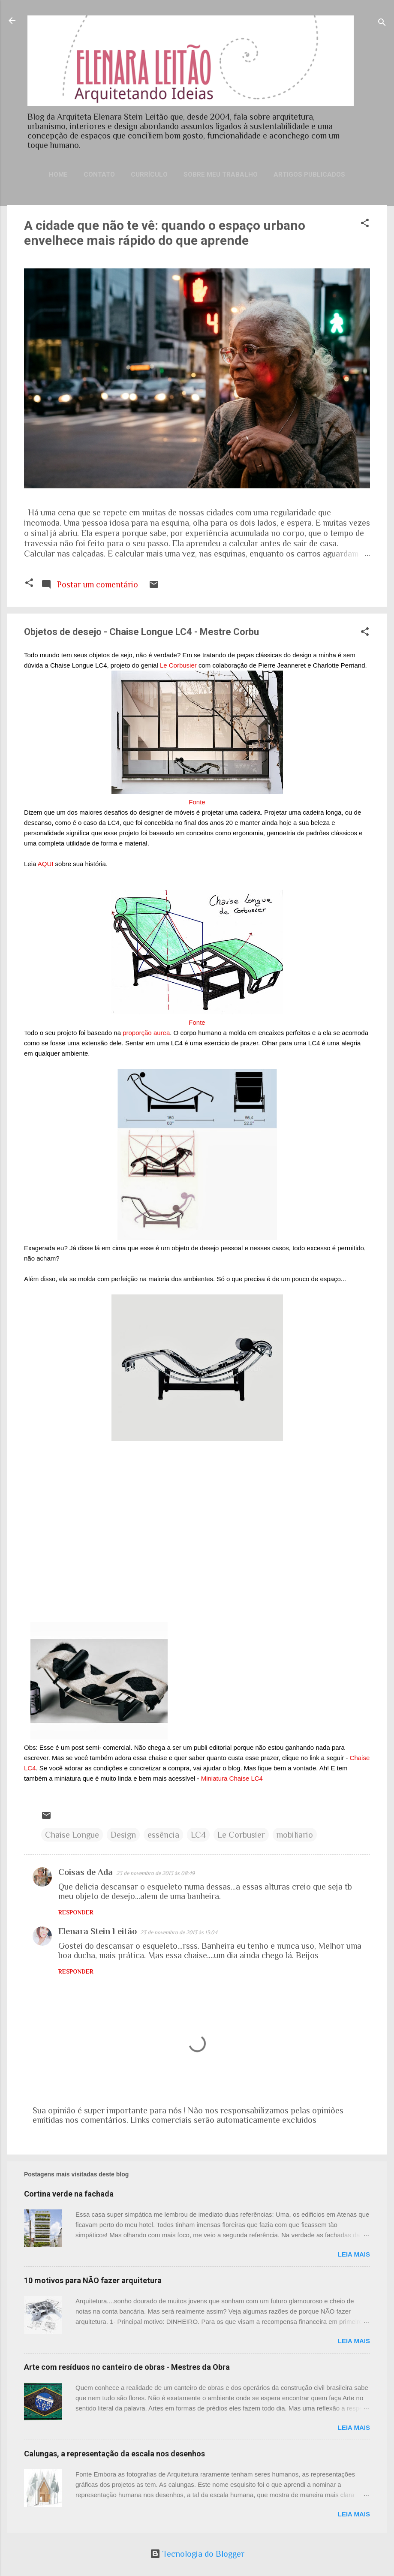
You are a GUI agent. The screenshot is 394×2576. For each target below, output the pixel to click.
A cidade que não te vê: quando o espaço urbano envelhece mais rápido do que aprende (164, 233)
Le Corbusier (178, 665)
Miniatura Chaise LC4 (232, 1778)
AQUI (46, 863)
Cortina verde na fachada (69, 2193)
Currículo (149, 174)
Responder (75, 1912)
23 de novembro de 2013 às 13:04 (178, 1932)
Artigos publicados (309, 174)
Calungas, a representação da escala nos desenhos (114, 2453)
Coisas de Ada (85, 1872)
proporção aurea (146, 1032)
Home (58, 174)
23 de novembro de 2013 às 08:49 (155, 1873)
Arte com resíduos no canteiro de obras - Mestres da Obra (127, 2366)
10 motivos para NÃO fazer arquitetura (93, 2280)
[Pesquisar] (382, 23)
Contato (99, 174)
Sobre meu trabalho (220, 174)
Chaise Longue (72, 1834)
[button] (365, 224)
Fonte (197, 802)
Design (123, 1834)
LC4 (198, 1834)
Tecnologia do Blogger (197, 2553)
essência (163, 1834)
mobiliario (295, 1834)
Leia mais (354, 2254)
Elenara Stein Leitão (97, 1931)
